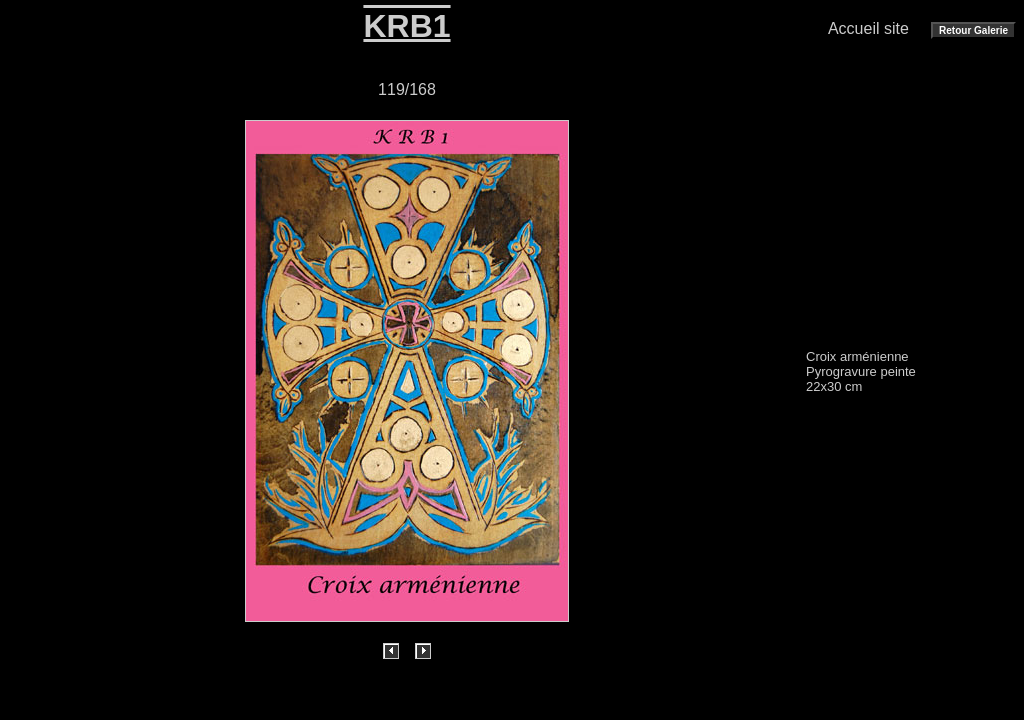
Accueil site (868, 28)
